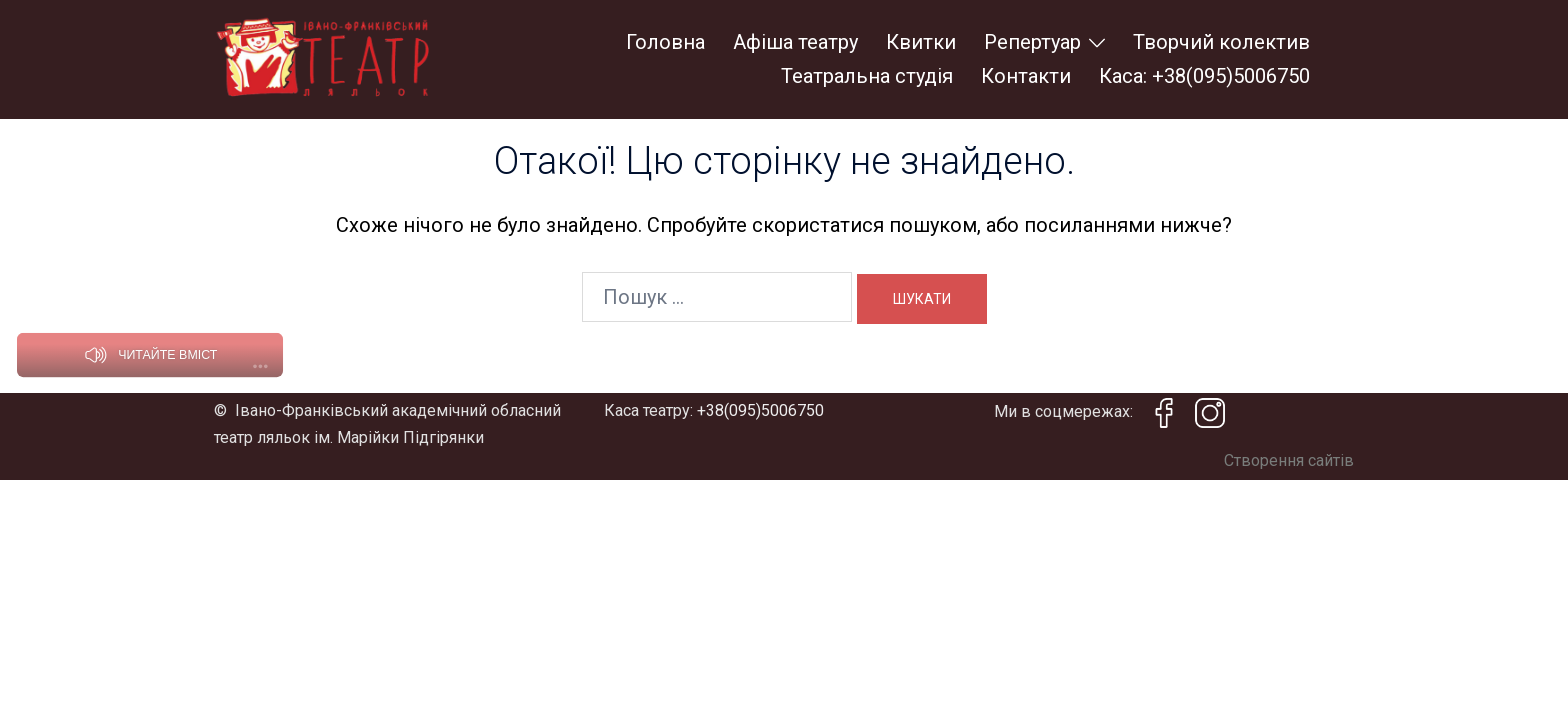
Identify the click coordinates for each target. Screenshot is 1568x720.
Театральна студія (867, 76)
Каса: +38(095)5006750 (1204, 76)
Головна (665, 42)
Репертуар (1032, 42)
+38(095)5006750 (760, 410)
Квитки (921, 42)
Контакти (1026, 76)
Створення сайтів (1289, 460)
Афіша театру (795, 42)
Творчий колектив (1221, 42)
